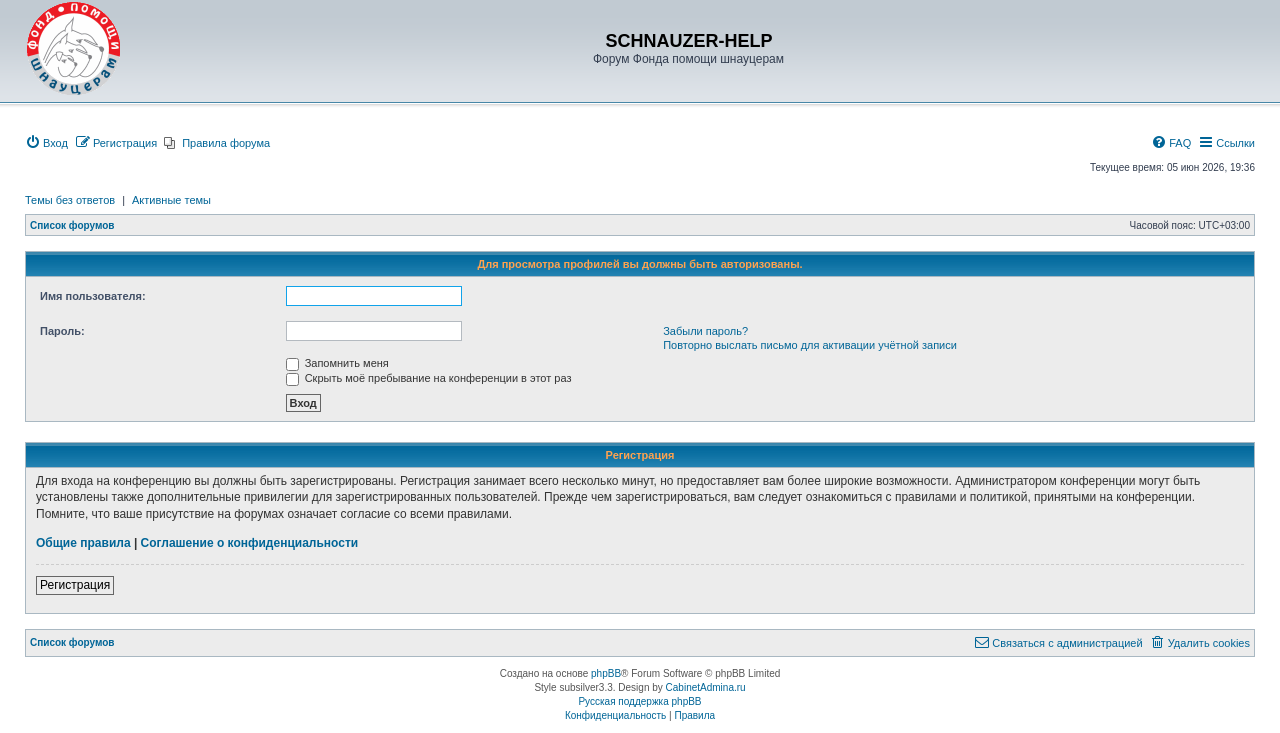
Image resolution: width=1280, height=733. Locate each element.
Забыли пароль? (705, 331)
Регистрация (75, 585)
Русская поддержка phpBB (639, 701)
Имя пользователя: (93, 296)
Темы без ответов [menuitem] (70, 200)
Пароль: (62, 331)
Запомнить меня (337, 363)
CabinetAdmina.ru (706, 687)
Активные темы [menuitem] (171, 200)
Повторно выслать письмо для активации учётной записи (810, 345)
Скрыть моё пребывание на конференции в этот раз (429, 378)
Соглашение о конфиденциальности (250, 543)
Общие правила (83, 543)
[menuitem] (46, 143)
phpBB (606, 673)
